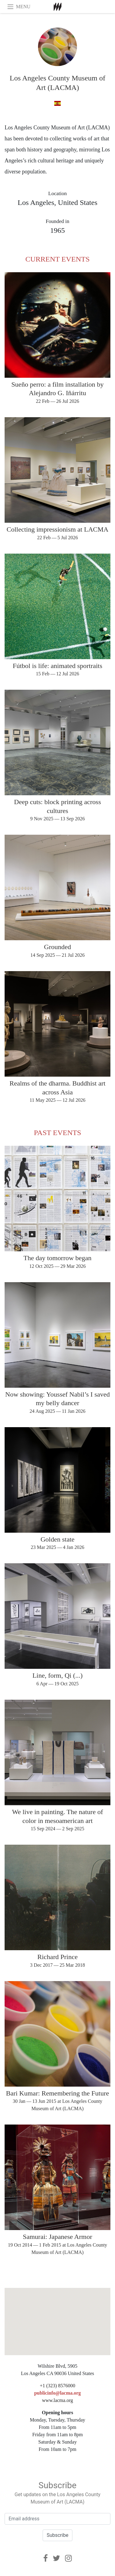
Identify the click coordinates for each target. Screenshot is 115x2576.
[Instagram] (68, 2558)
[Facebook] (45, 2558)
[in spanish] (57, 103)
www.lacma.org (57, 2400)
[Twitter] (56, 2558)
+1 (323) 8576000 (57, 2385)
